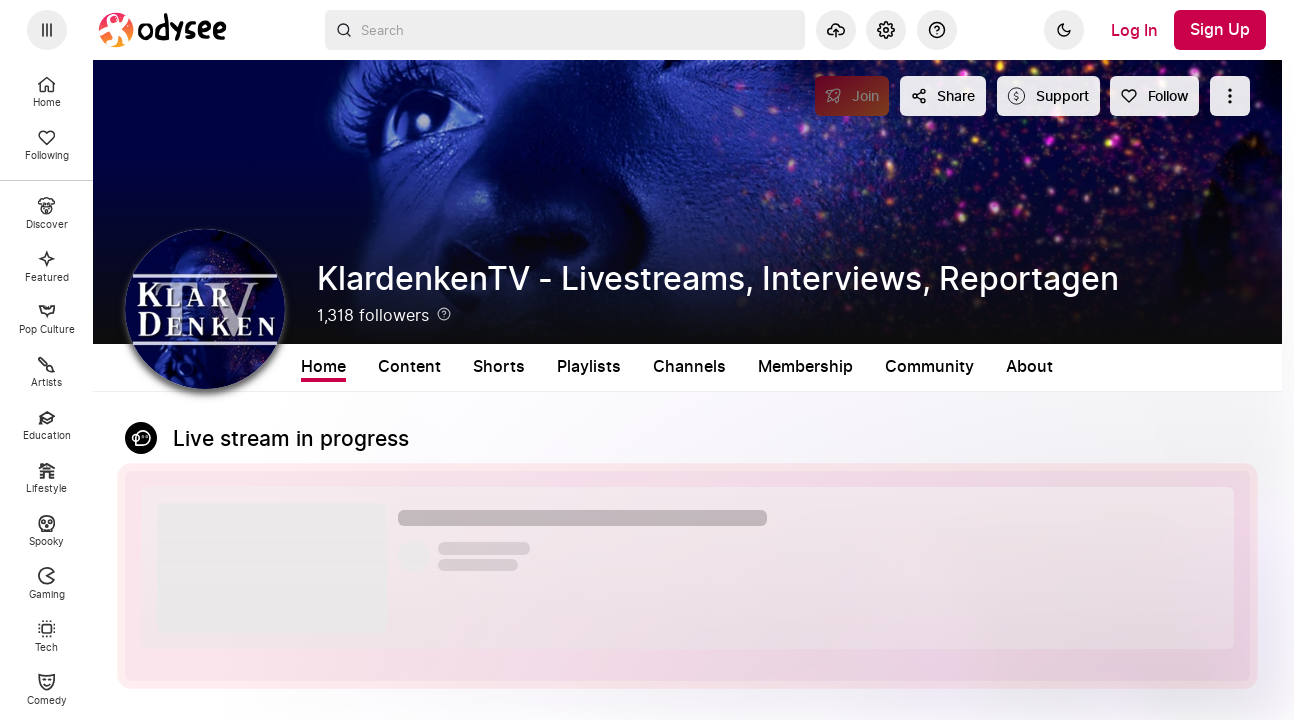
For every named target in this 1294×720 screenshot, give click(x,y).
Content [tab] (409, 367)
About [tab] (1029, 367)
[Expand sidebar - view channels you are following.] (47, 30)
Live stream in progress (291, 439)
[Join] (852, 96)
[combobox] (565, 30)
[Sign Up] (1220, 30)
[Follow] (1154, 96)
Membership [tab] (805, 367)
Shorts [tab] (499, 367)
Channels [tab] (689, 367)
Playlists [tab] (589, 367)
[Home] (163, 30)
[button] (687, 560)
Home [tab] (323, 367)
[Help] (937, 30)
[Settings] (886, 30)
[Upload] (836, 30)
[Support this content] (1048, 96)
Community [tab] (929, 367)
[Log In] (1134, 30)
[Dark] (1064, 30)
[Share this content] (943, 96)
